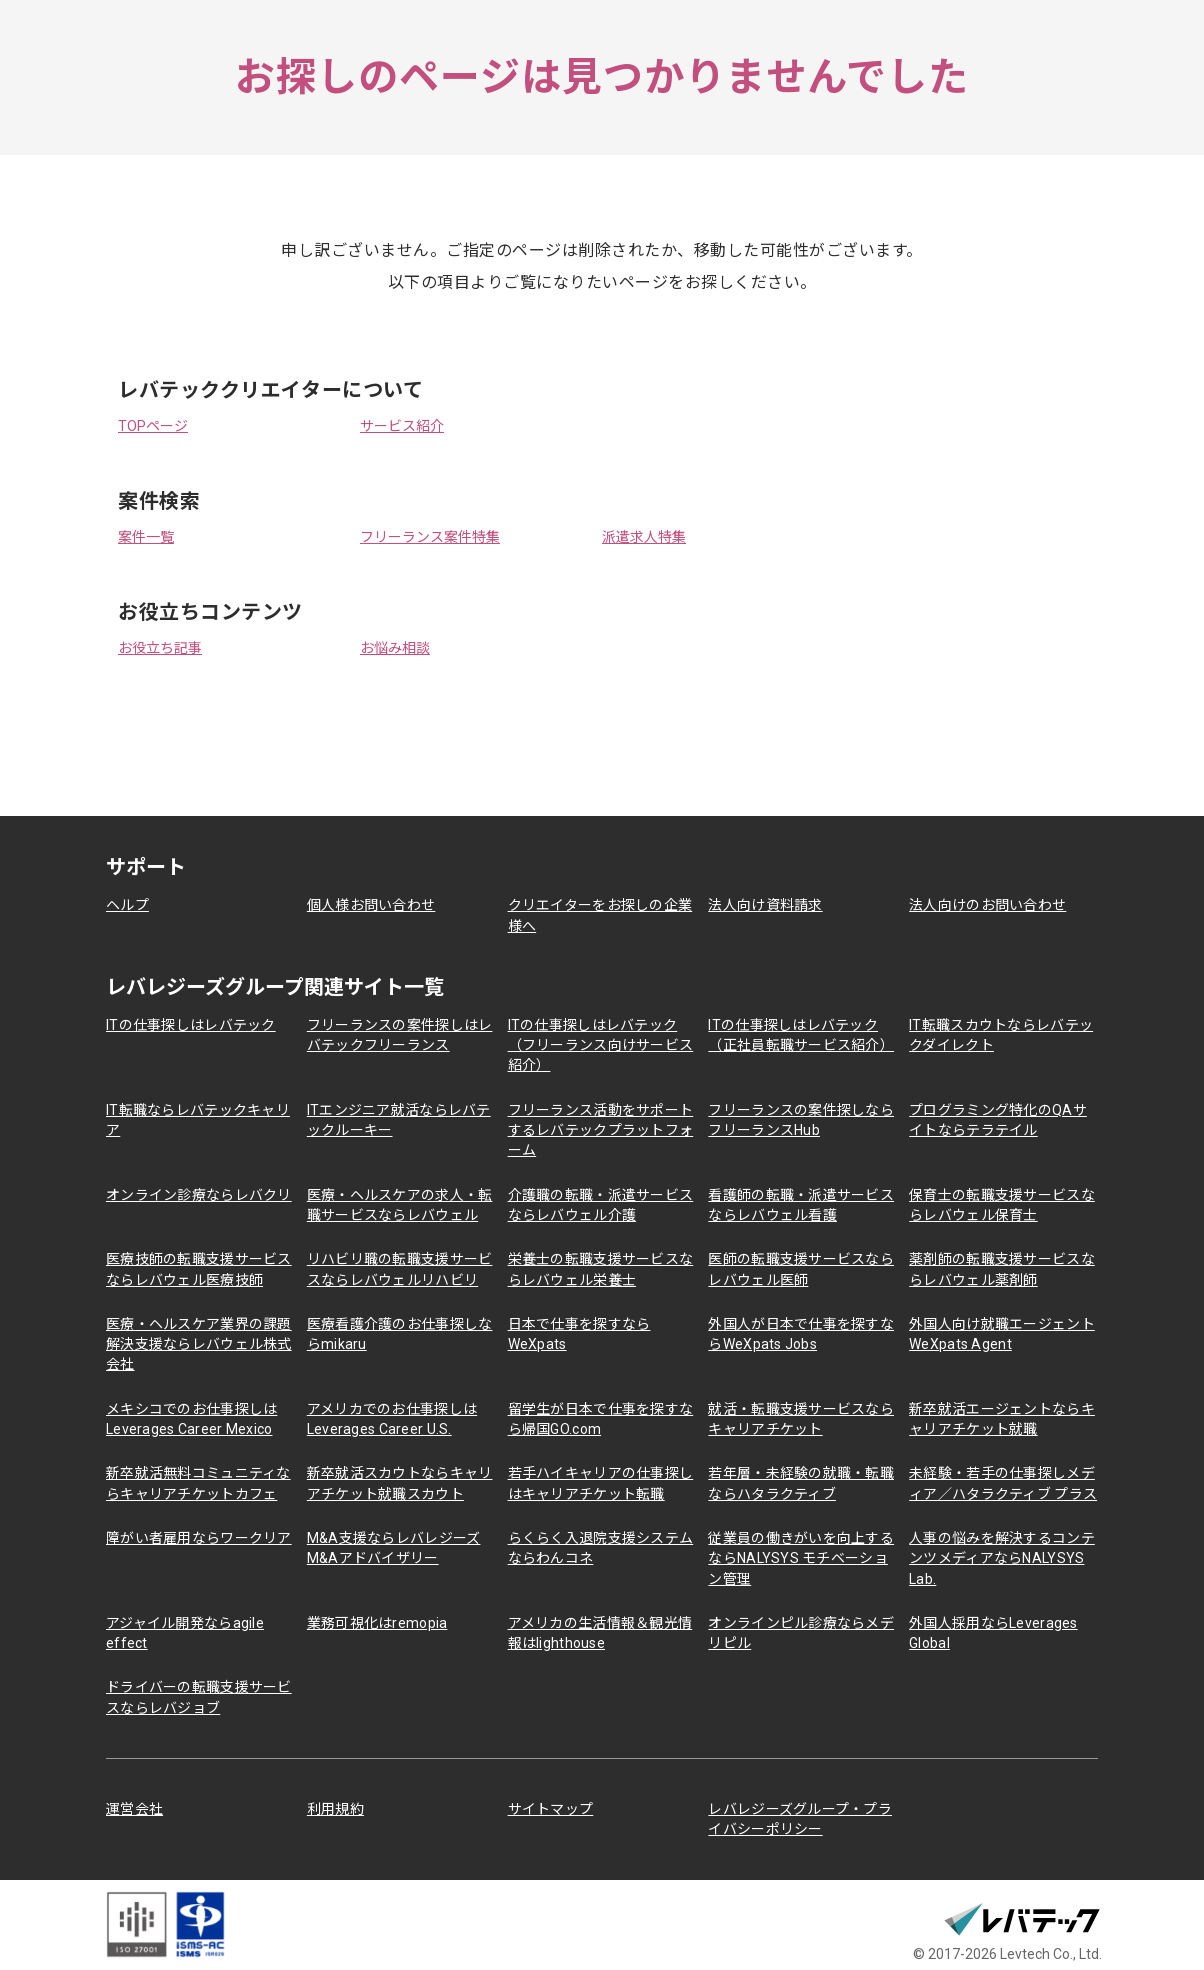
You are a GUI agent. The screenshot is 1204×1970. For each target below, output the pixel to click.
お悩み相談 (395, 648)
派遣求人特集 (644, 537)
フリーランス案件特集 (430, 537)
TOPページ (153, 426)
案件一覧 (146, 537)
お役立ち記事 (160, 648)
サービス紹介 (402, 426)
